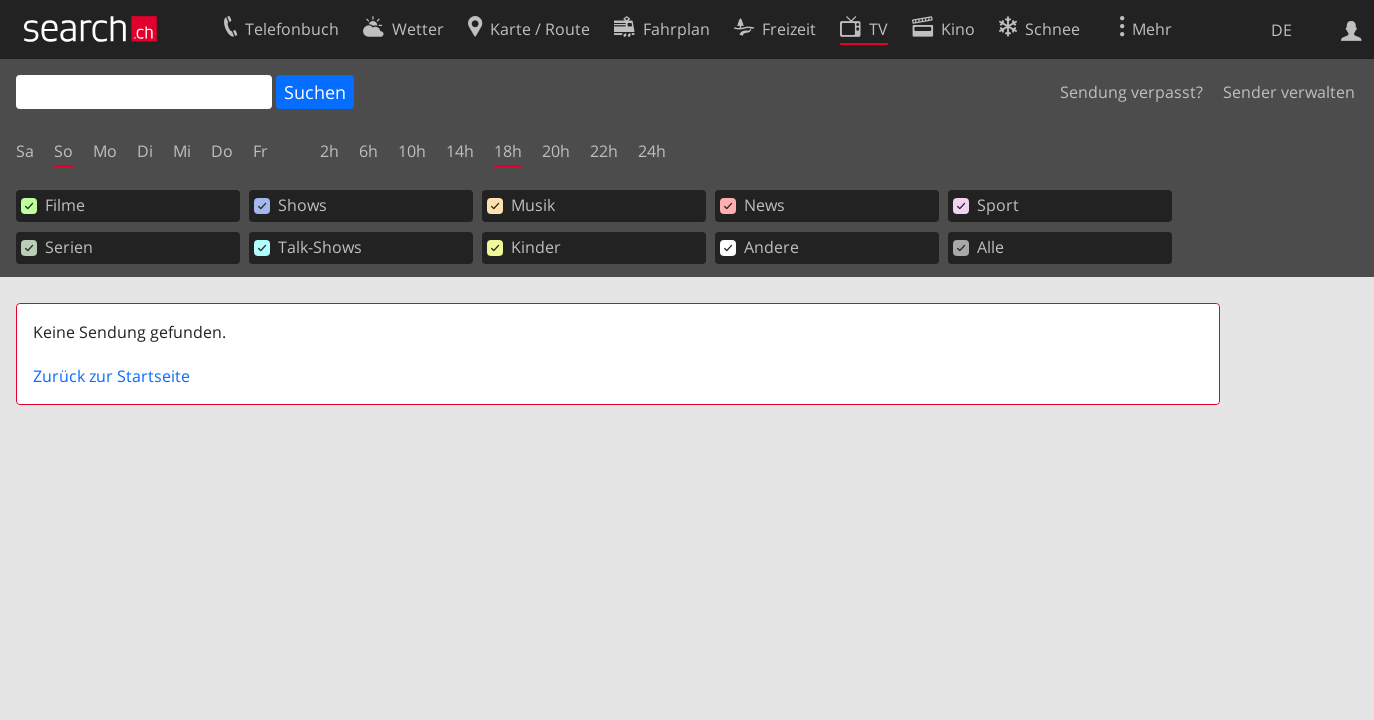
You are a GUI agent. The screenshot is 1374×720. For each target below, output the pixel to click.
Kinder (524, 247)
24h (652, 151)
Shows (290, 205)
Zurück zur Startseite (111, 376)
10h (412, 151)
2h (329, 151)
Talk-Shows (308, 247)
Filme (53, 205)
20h (556, 151)
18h (508, 151)
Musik (521, 205)
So (63, 151)
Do (222, 151)
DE (1281, 30)
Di (145, 151)
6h (368, 151)
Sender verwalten (1289, 92)
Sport (986, 205)
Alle (978, 247)
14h (460, 151)
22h (604, 151)
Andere (759, 247)
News (752, 205)
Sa (25, 151)
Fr (260, 151)
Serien (57, 247)
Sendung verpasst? (1131, 92)
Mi (182, 151)
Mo (105, 151)
